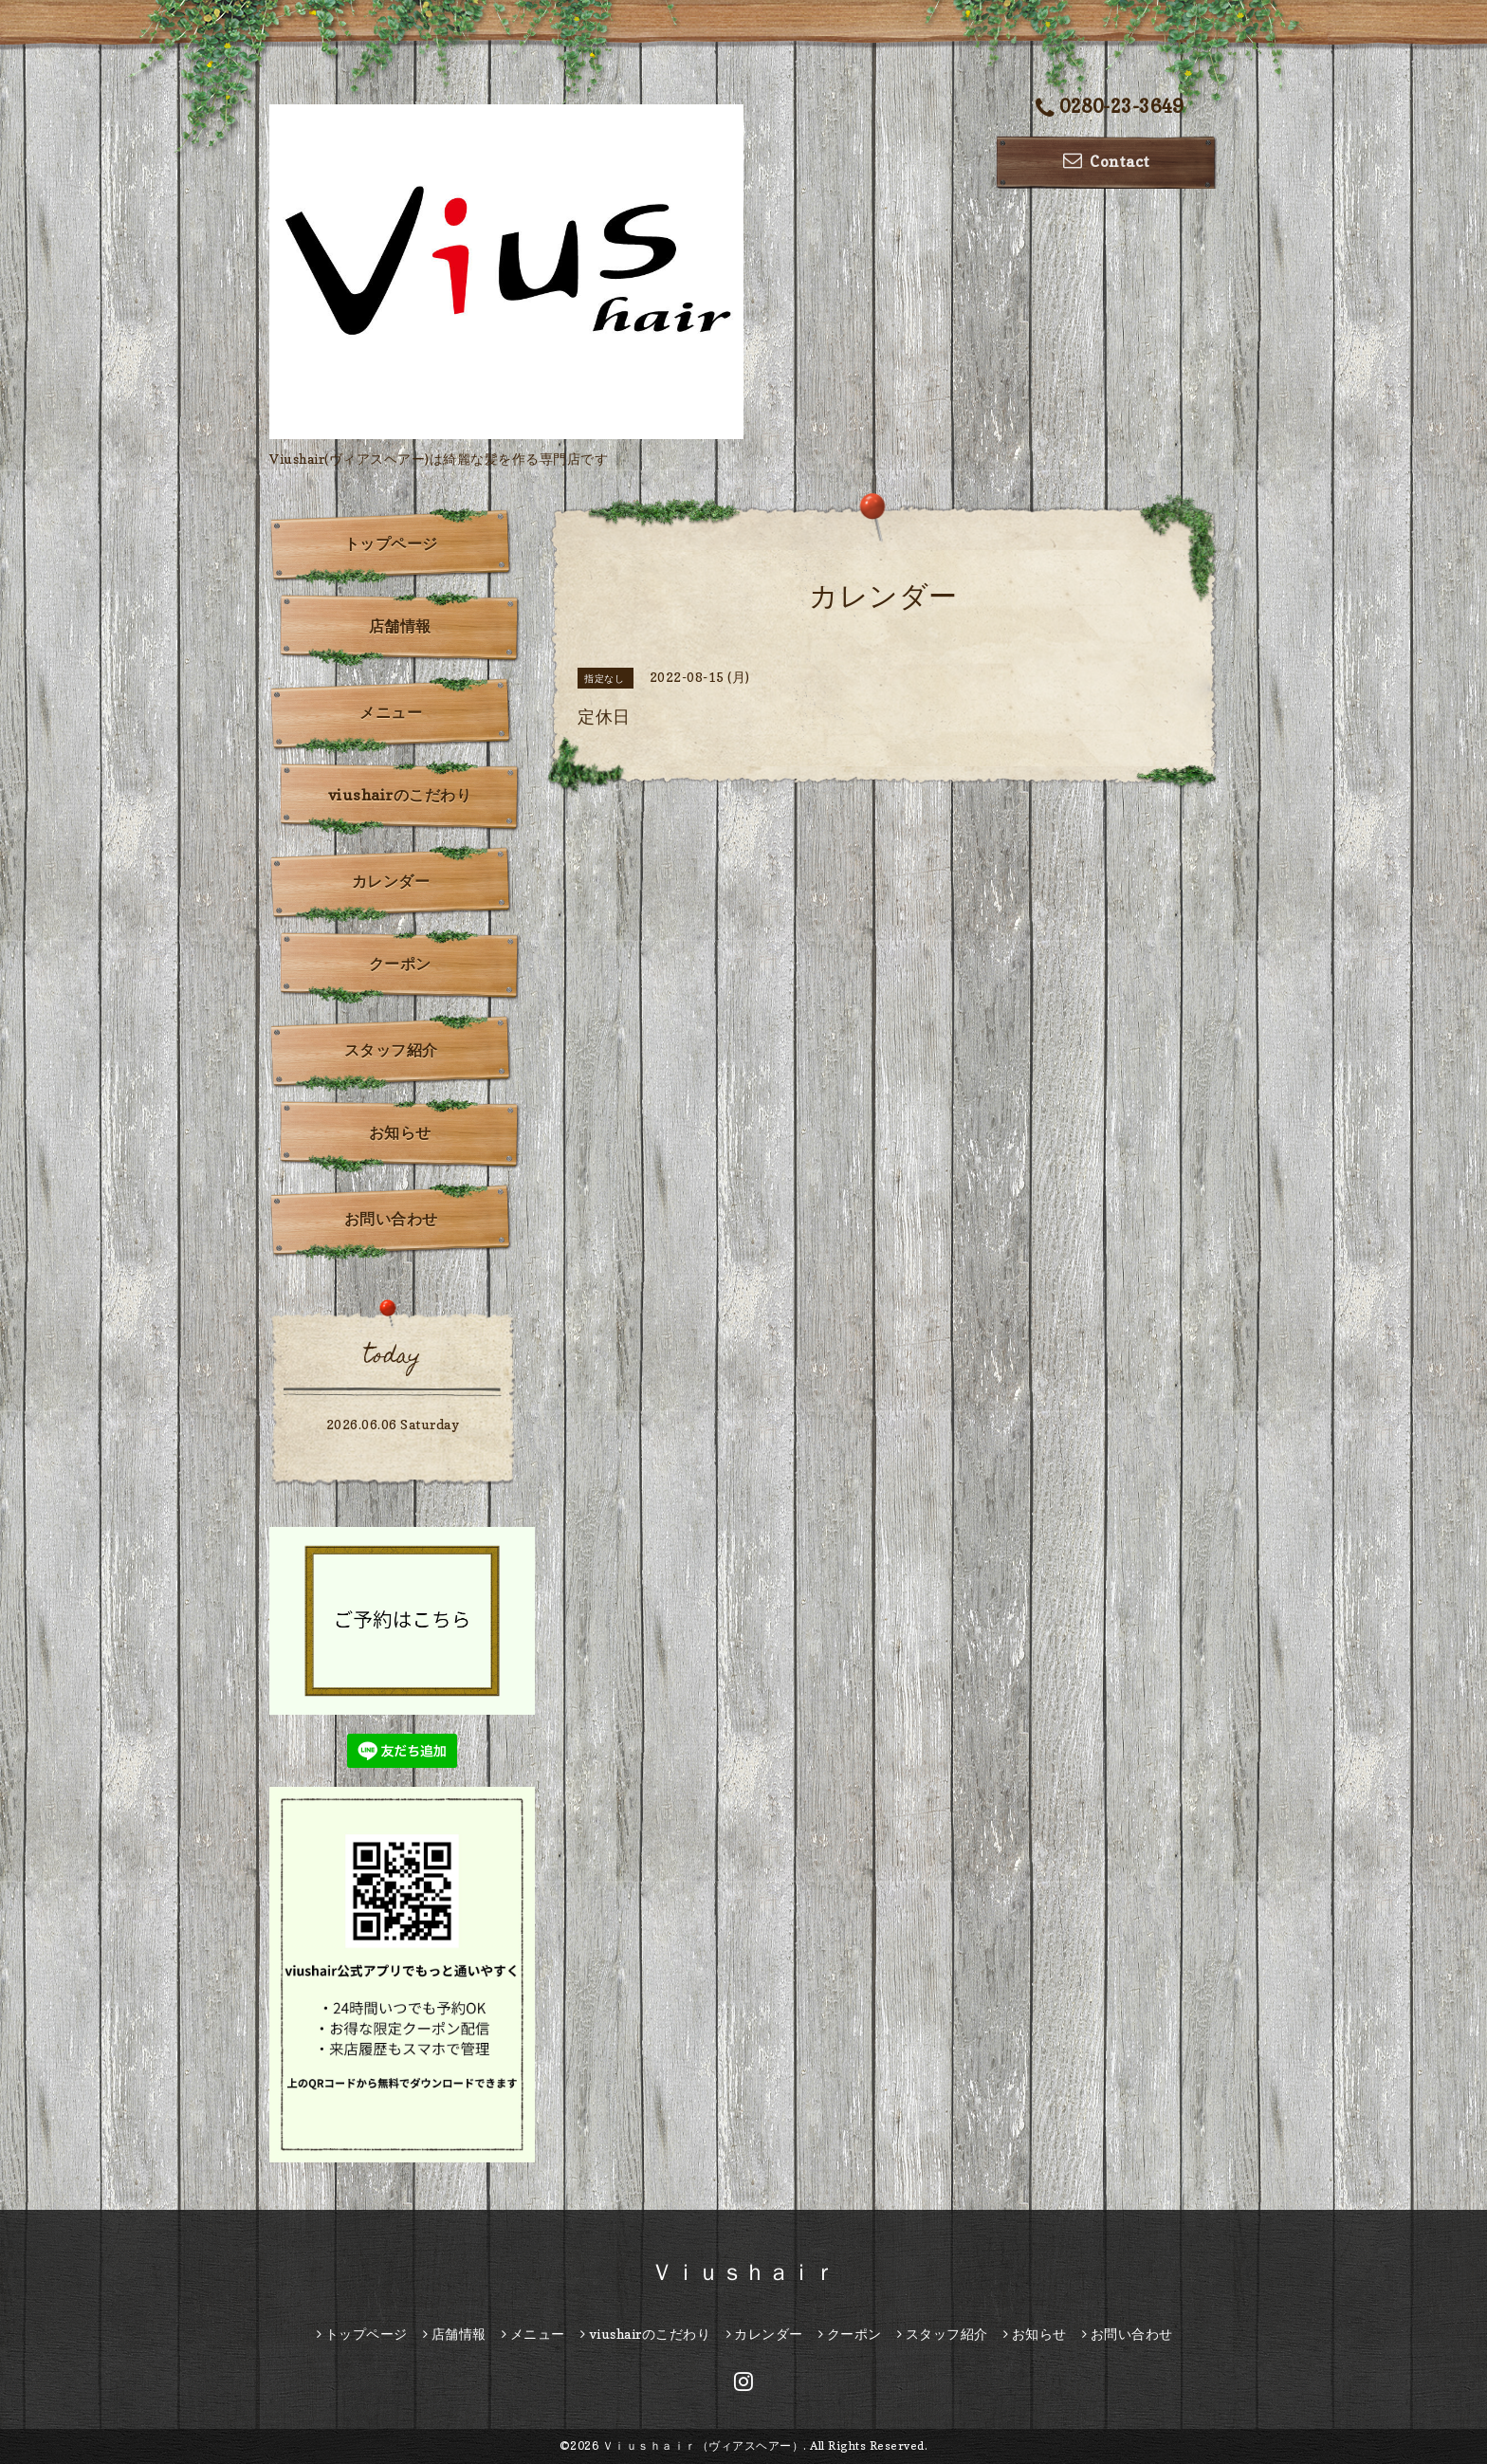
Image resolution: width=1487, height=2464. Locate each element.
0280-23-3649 (1109, 107)
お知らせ (400, 1132)
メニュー (390, 712)
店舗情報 (400, 625)
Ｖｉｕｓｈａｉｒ (743, 2272)
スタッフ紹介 (391, 1049)
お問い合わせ (391, 1218)
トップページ (391, 543)
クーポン (400, 963)
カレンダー (391, 881)
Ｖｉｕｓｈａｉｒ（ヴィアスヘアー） (703, 2445)
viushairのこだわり (400, 794)
